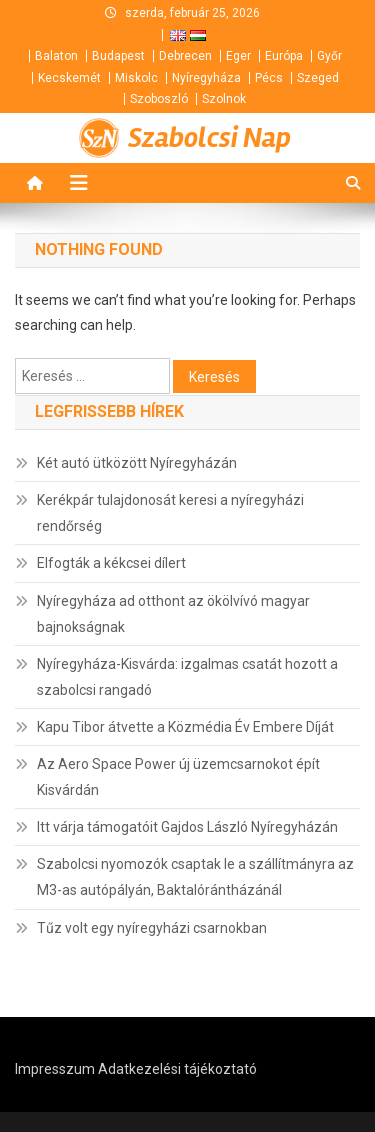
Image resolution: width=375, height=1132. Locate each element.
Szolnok (224, 99)
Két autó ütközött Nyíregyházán (137, 463)
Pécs (269, 78)
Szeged (318, 78)
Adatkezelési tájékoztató (177, 1069)
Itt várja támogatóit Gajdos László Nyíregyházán (187, 827)
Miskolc (136, 78)
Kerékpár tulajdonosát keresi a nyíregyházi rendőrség (170, 513)
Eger (238, 56)
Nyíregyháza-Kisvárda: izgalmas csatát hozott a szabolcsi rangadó (187, 677)
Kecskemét (69, 78)
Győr (329, 56)
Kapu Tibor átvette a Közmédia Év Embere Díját (185, 727)
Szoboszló (159, 99)
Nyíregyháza (206, 78)
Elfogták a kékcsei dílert (111, 563)
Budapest (118, 56)
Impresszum (55, 1069)
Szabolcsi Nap (209, 138)
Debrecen (185, 56)
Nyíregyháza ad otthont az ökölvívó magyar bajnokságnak (173, 614)
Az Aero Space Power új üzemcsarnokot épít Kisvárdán (178, 777)
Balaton (56, 56)
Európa (284, 56)
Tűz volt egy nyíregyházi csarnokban (152, 928)
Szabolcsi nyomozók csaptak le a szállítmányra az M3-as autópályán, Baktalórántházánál (195, 877)
